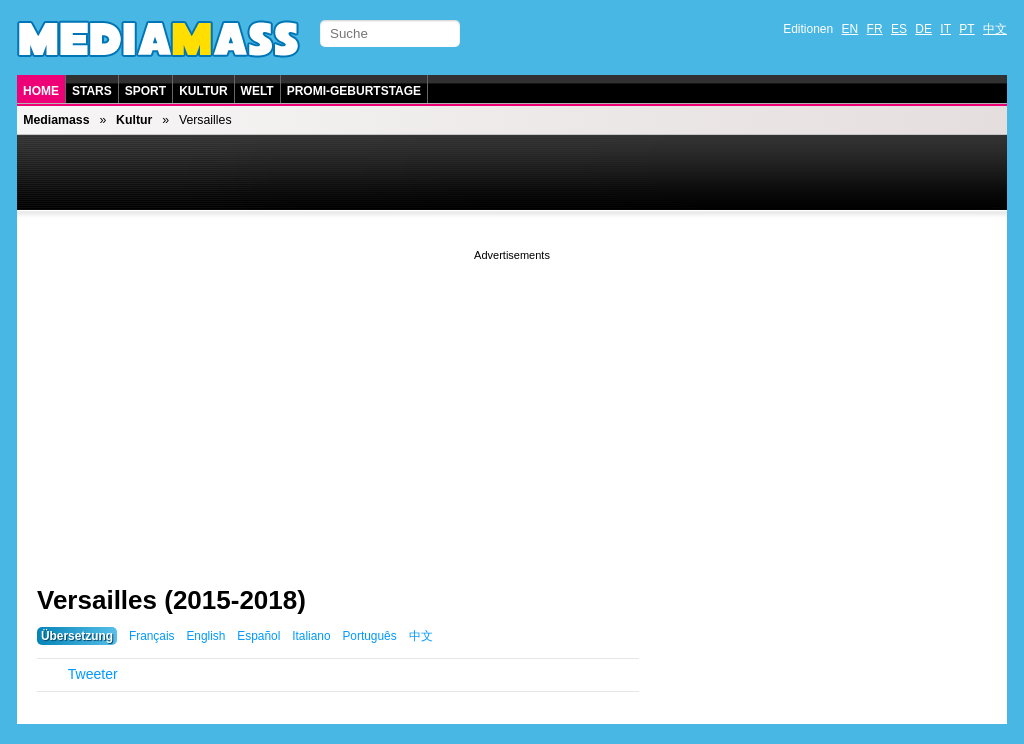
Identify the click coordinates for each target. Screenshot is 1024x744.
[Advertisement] (512, 405)
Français (152, 636)
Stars (92, 91)
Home (41, 91)
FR (875, 29)
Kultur (203, 91)
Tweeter (93, 674)
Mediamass (56, 120)
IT (945, 29)
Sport (145, 91)
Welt (257, 91)
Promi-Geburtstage (354, 91)
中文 (995, 29)
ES (899, 29)
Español (258, 636)
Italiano (311, 636)
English (205, 636)
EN (850, 29)
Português (369, 636)
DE (923, 29)
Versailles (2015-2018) (171, 600)
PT (966, 29)
